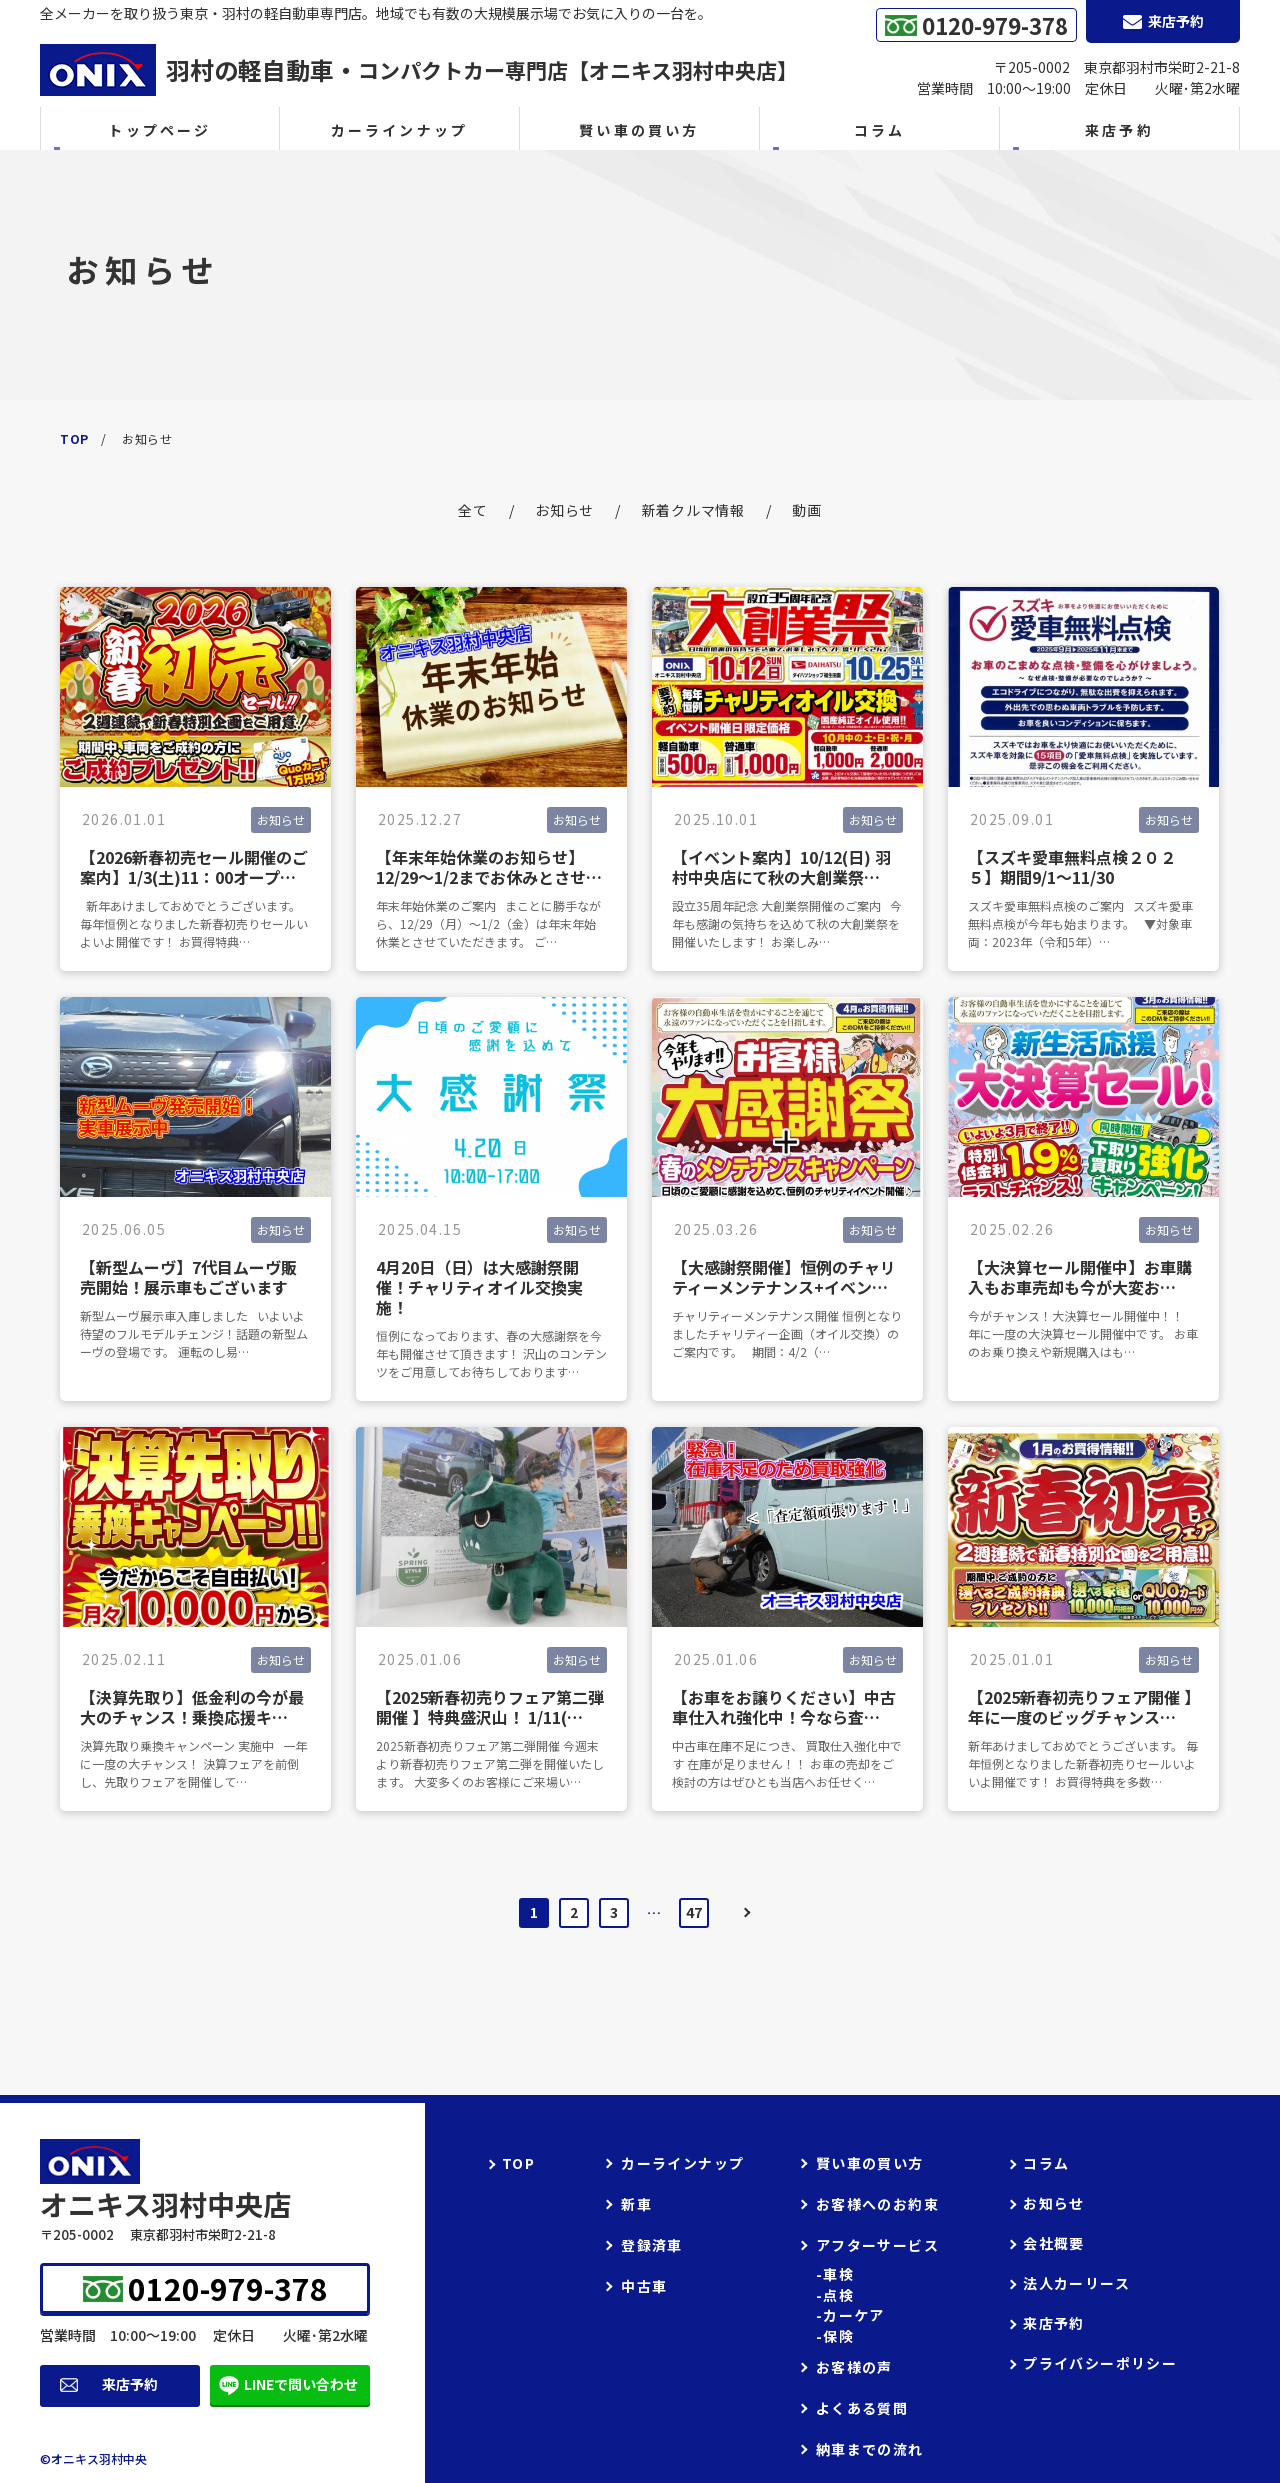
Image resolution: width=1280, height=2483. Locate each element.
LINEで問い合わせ (301, 2384)
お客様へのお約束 (877, 2204)
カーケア (854, 2315)
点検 (838, 2295)
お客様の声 (854, 2367)
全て (472, 510)
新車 (636, 2204)
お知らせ (564, 510)
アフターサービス (877, 2245)
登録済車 (652, 2245)
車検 (838, 2274)
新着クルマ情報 (693, 510)
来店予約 (130, 2384)
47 (694, 1912)
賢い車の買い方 (639, 130)
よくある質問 (862, 2408)
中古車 (644, 2286)
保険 (838, 2336)
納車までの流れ (870, 2449)
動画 (806, 510)
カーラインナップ (400, 130)
